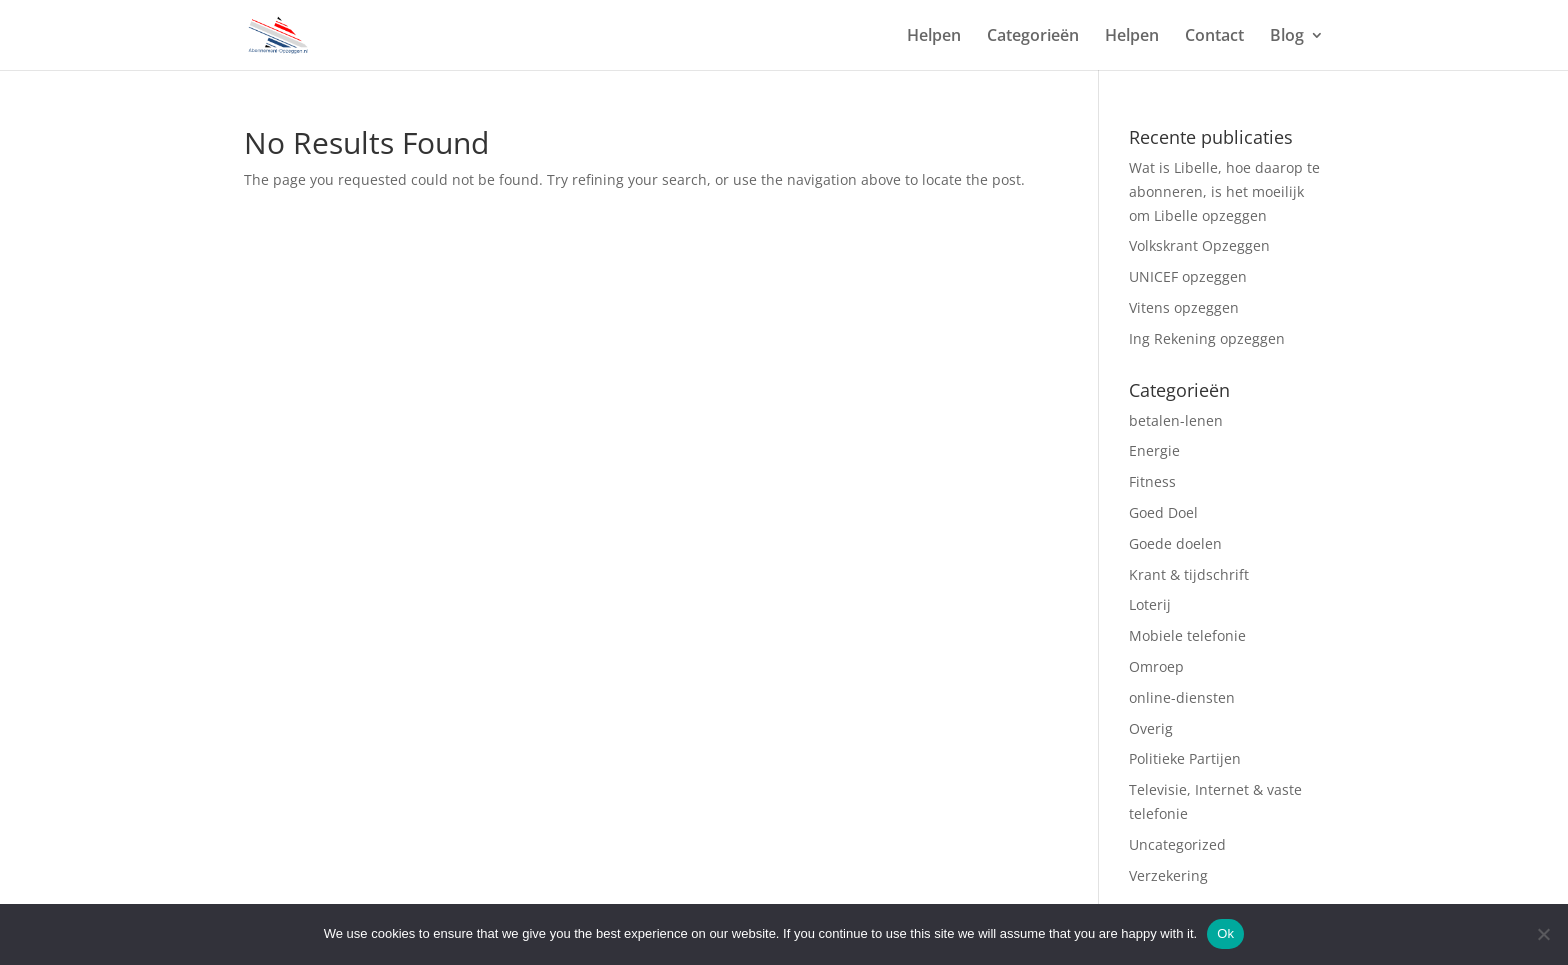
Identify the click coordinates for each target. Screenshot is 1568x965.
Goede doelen (1175, 543)
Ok (1225, 933)
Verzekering (1170, 875)
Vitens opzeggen (1184, 307)
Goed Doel (1163, 512)
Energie (1154, 450)
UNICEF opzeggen (1188, 276)
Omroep (1158, 666)
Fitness (1154, 481)
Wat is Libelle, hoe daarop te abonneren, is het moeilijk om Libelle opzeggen (1224, 191)
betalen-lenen (1176, 420)
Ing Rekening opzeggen (1207, 338)
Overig (1153, 728)
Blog (1287, 37)
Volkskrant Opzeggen (1199, 245)
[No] (1543, 934)
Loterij (1152, 604)
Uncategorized (1177, 844)
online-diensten (1182, 697)
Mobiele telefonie (1187, 635)
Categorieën (1033, 37)
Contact (1214, 37)
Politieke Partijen (1185, 758)
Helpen (934, 37)
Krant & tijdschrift (1189, 574)
